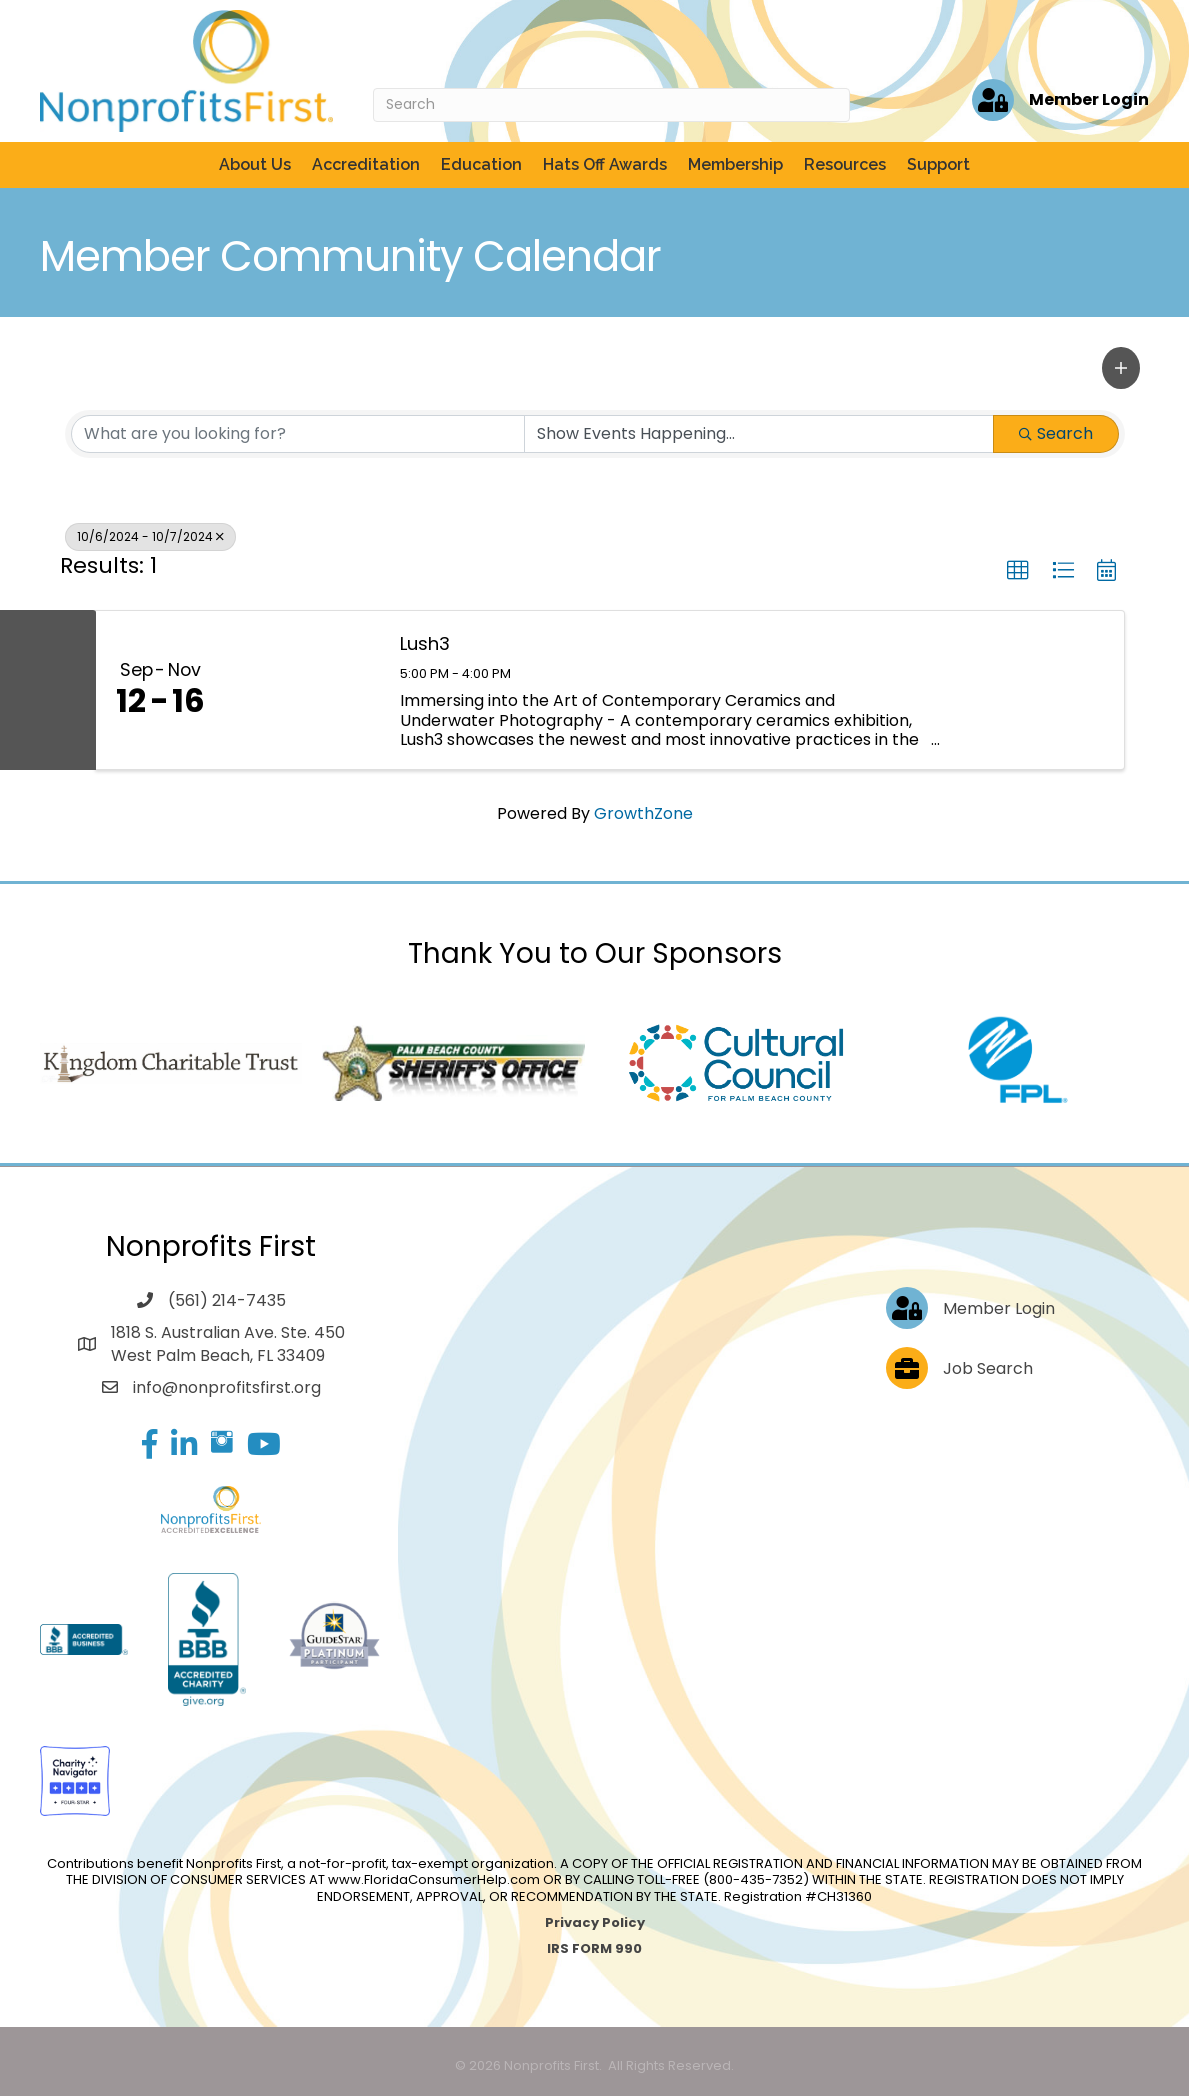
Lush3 (425, 643)
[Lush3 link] (303, 689)
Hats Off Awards (605, 164)
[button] (1121, 368)
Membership (735, 164)
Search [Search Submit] (1056, 433)
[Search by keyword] (298, 434)
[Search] (611, 105)
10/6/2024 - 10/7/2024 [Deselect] (150, 536)
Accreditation (366, 164)
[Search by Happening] (759, 434)
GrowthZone (643, 813)
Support (938, 164)
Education (481, 164)
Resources (845, 164)
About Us (255, 164)
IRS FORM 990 (594, 1948)
